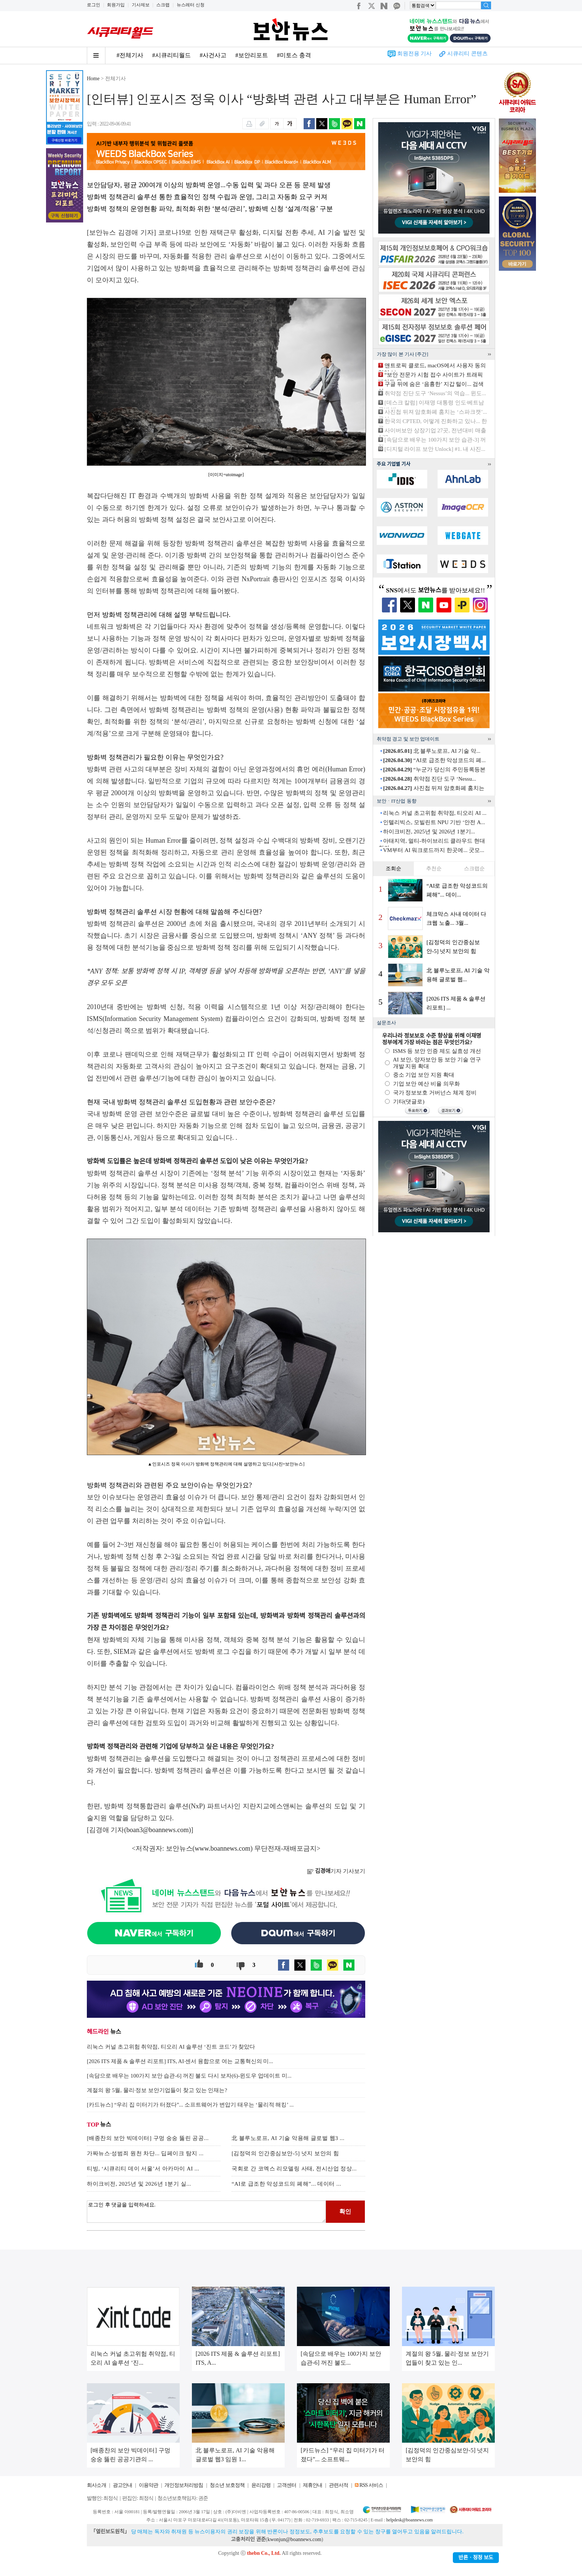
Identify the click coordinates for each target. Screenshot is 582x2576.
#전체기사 (130, 55)
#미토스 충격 (294, 55)
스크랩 (163, 4)
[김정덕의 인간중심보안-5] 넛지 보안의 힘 (285, 2153)
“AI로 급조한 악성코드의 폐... (434, 760)
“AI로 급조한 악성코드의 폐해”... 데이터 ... (286, 2184)
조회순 (393, 868)
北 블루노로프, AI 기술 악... (431, 751)
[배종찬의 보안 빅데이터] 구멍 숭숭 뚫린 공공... (148, 2138)
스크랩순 (474, 868)
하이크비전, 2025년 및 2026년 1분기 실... (139, 2184)
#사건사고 (213, 55)
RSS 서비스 (371, 2485)
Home (93, 78)
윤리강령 (261, 2485)
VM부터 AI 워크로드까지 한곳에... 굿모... (433, 850)
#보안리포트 (251, 55)
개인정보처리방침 (183, 2485)
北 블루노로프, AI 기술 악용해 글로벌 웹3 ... (288, 2138)
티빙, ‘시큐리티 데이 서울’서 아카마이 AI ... (143, 2169)
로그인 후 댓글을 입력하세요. (206, 2212)
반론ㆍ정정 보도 (475, 2557)
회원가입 (116, 4)
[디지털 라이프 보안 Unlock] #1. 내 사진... (435, 449)
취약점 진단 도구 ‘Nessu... (429, 779)
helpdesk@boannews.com (409, 2520)
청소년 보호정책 (227, 2485)
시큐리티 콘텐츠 (467, 53)
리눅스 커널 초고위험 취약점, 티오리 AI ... (434, 813)
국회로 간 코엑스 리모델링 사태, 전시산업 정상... (294, 2169)
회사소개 (96, 2485)
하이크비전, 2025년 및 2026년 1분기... (429, 832)
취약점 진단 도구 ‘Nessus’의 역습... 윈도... (435, 393)
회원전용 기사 (414, 53)
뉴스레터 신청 (191, 4)
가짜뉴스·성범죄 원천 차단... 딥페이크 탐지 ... (145, 2153)
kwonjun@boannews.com (294, 2539)
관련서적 (338, 2485)
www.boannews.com (223, 1848)
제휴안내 (312, 2485)
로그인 (93, 4)
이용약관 (148, 2485)
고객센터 (286, 2485)
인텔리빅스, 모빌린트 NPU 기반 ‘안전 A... (434, 822)
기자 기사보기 (336, 1871)
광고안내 (122, 2485)
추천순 (434, 868)
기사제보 (141, 4)
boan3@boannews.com (158, 1830)
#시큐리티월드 (171, 55)
